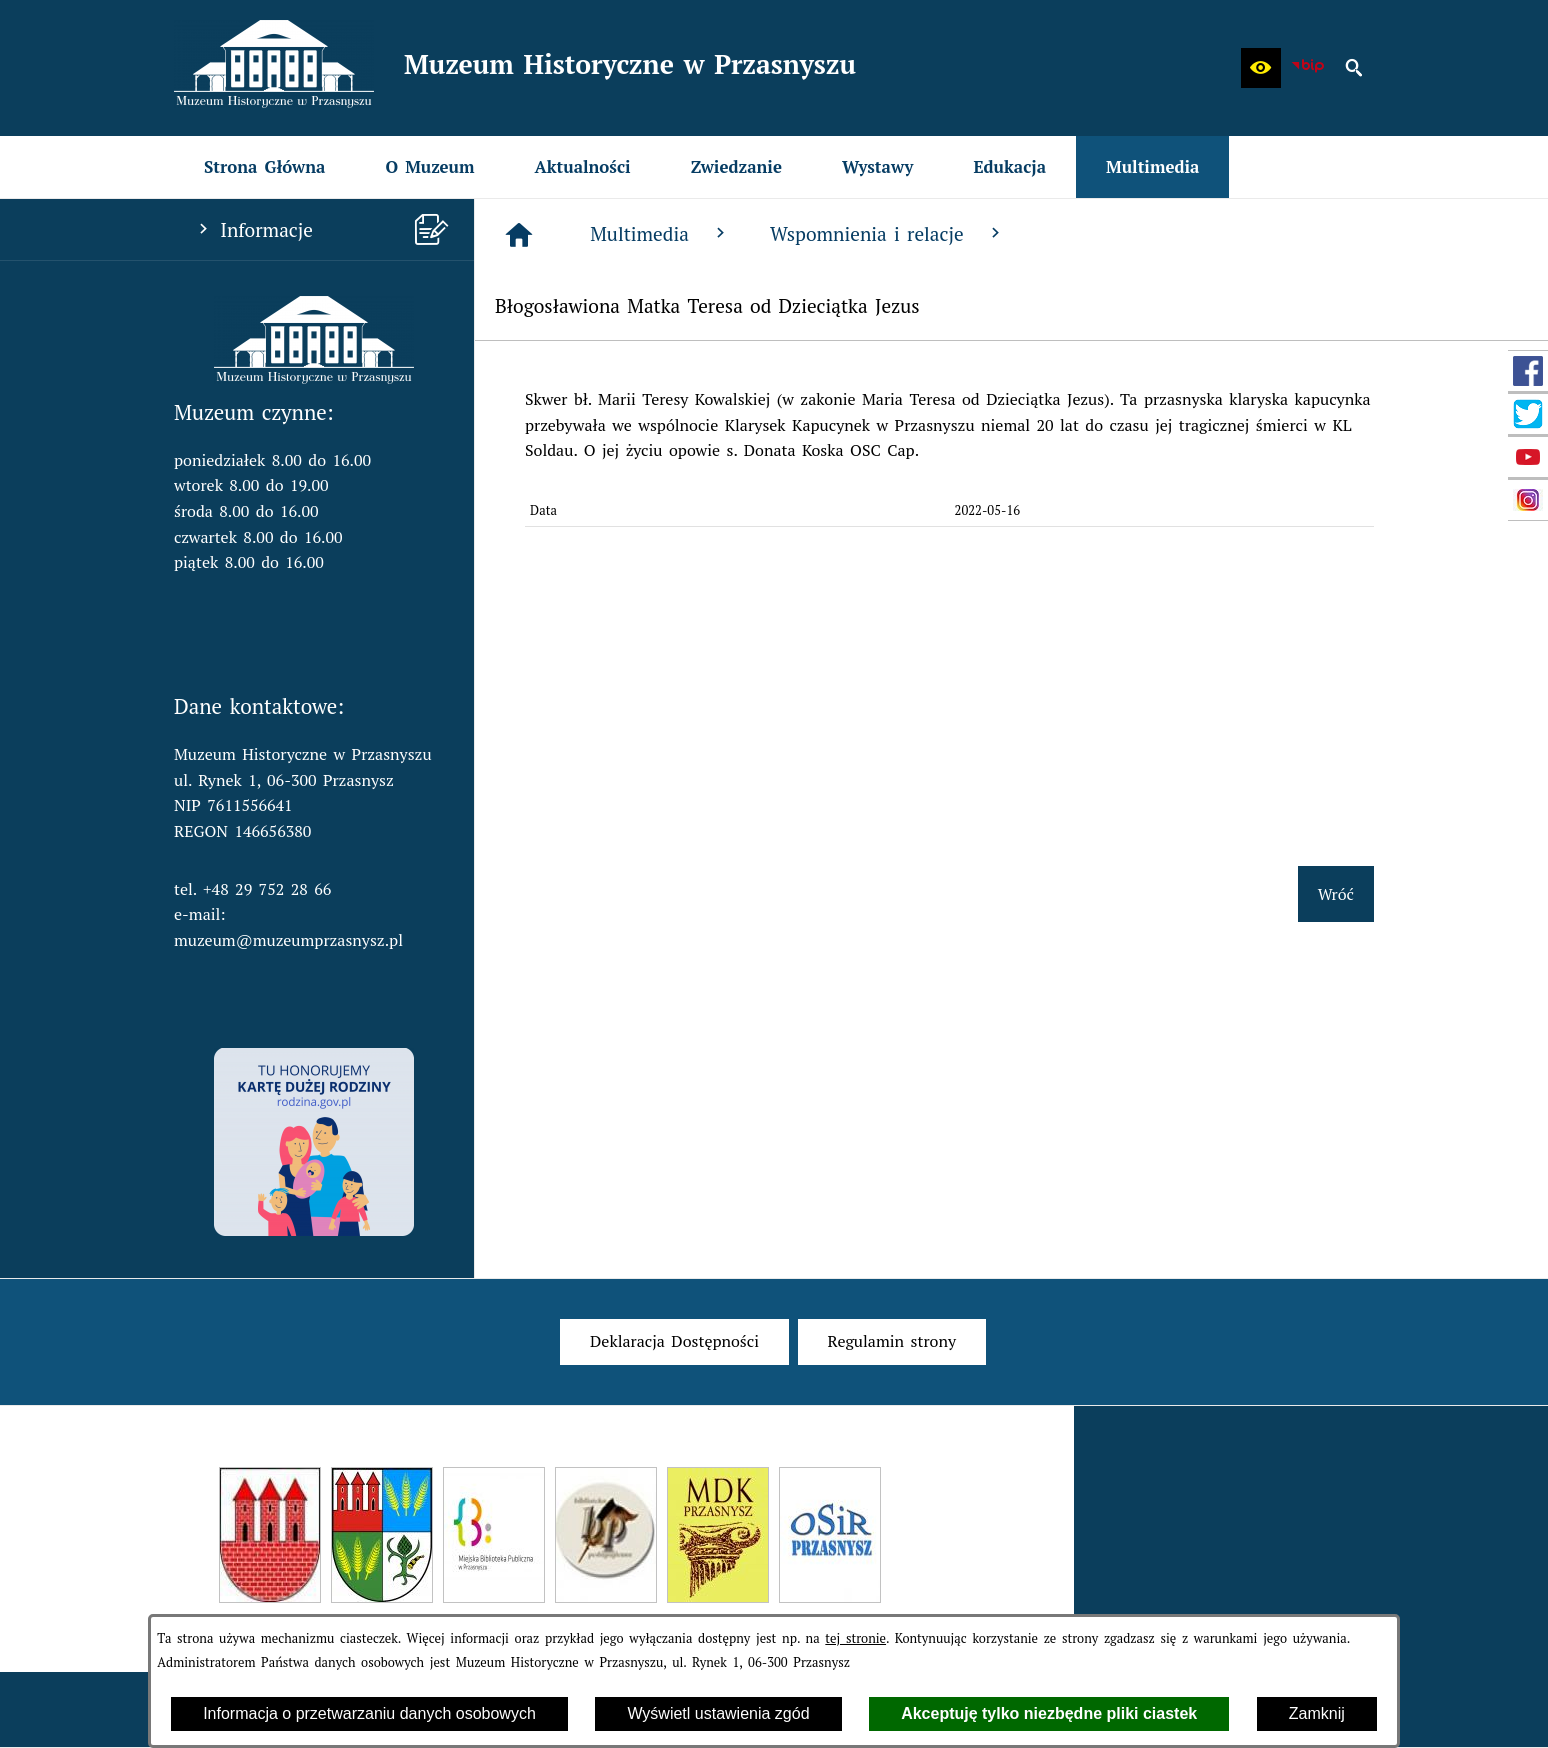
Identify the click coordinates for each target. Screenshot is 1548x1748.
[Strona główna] (519, 235)
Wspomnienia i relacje (887, 233)
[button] (1261, 68)
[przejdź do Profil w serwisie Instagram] (1528, 500)
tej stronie (855, 1638)
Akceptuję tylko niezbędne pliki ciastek (1049, 1713)
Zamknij (1317, 1713)
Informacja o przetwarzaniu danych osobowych (369, 1713)
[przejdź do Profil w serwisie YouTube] (1528, 457)
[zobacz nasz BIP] (1308, 68)
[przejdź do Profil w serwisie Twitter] (1528, 414)
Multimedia (660, 233)
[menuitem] (264, 167)
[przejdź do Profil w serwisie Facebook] (1528, 371)
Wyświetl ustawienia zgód (718, 1713)
